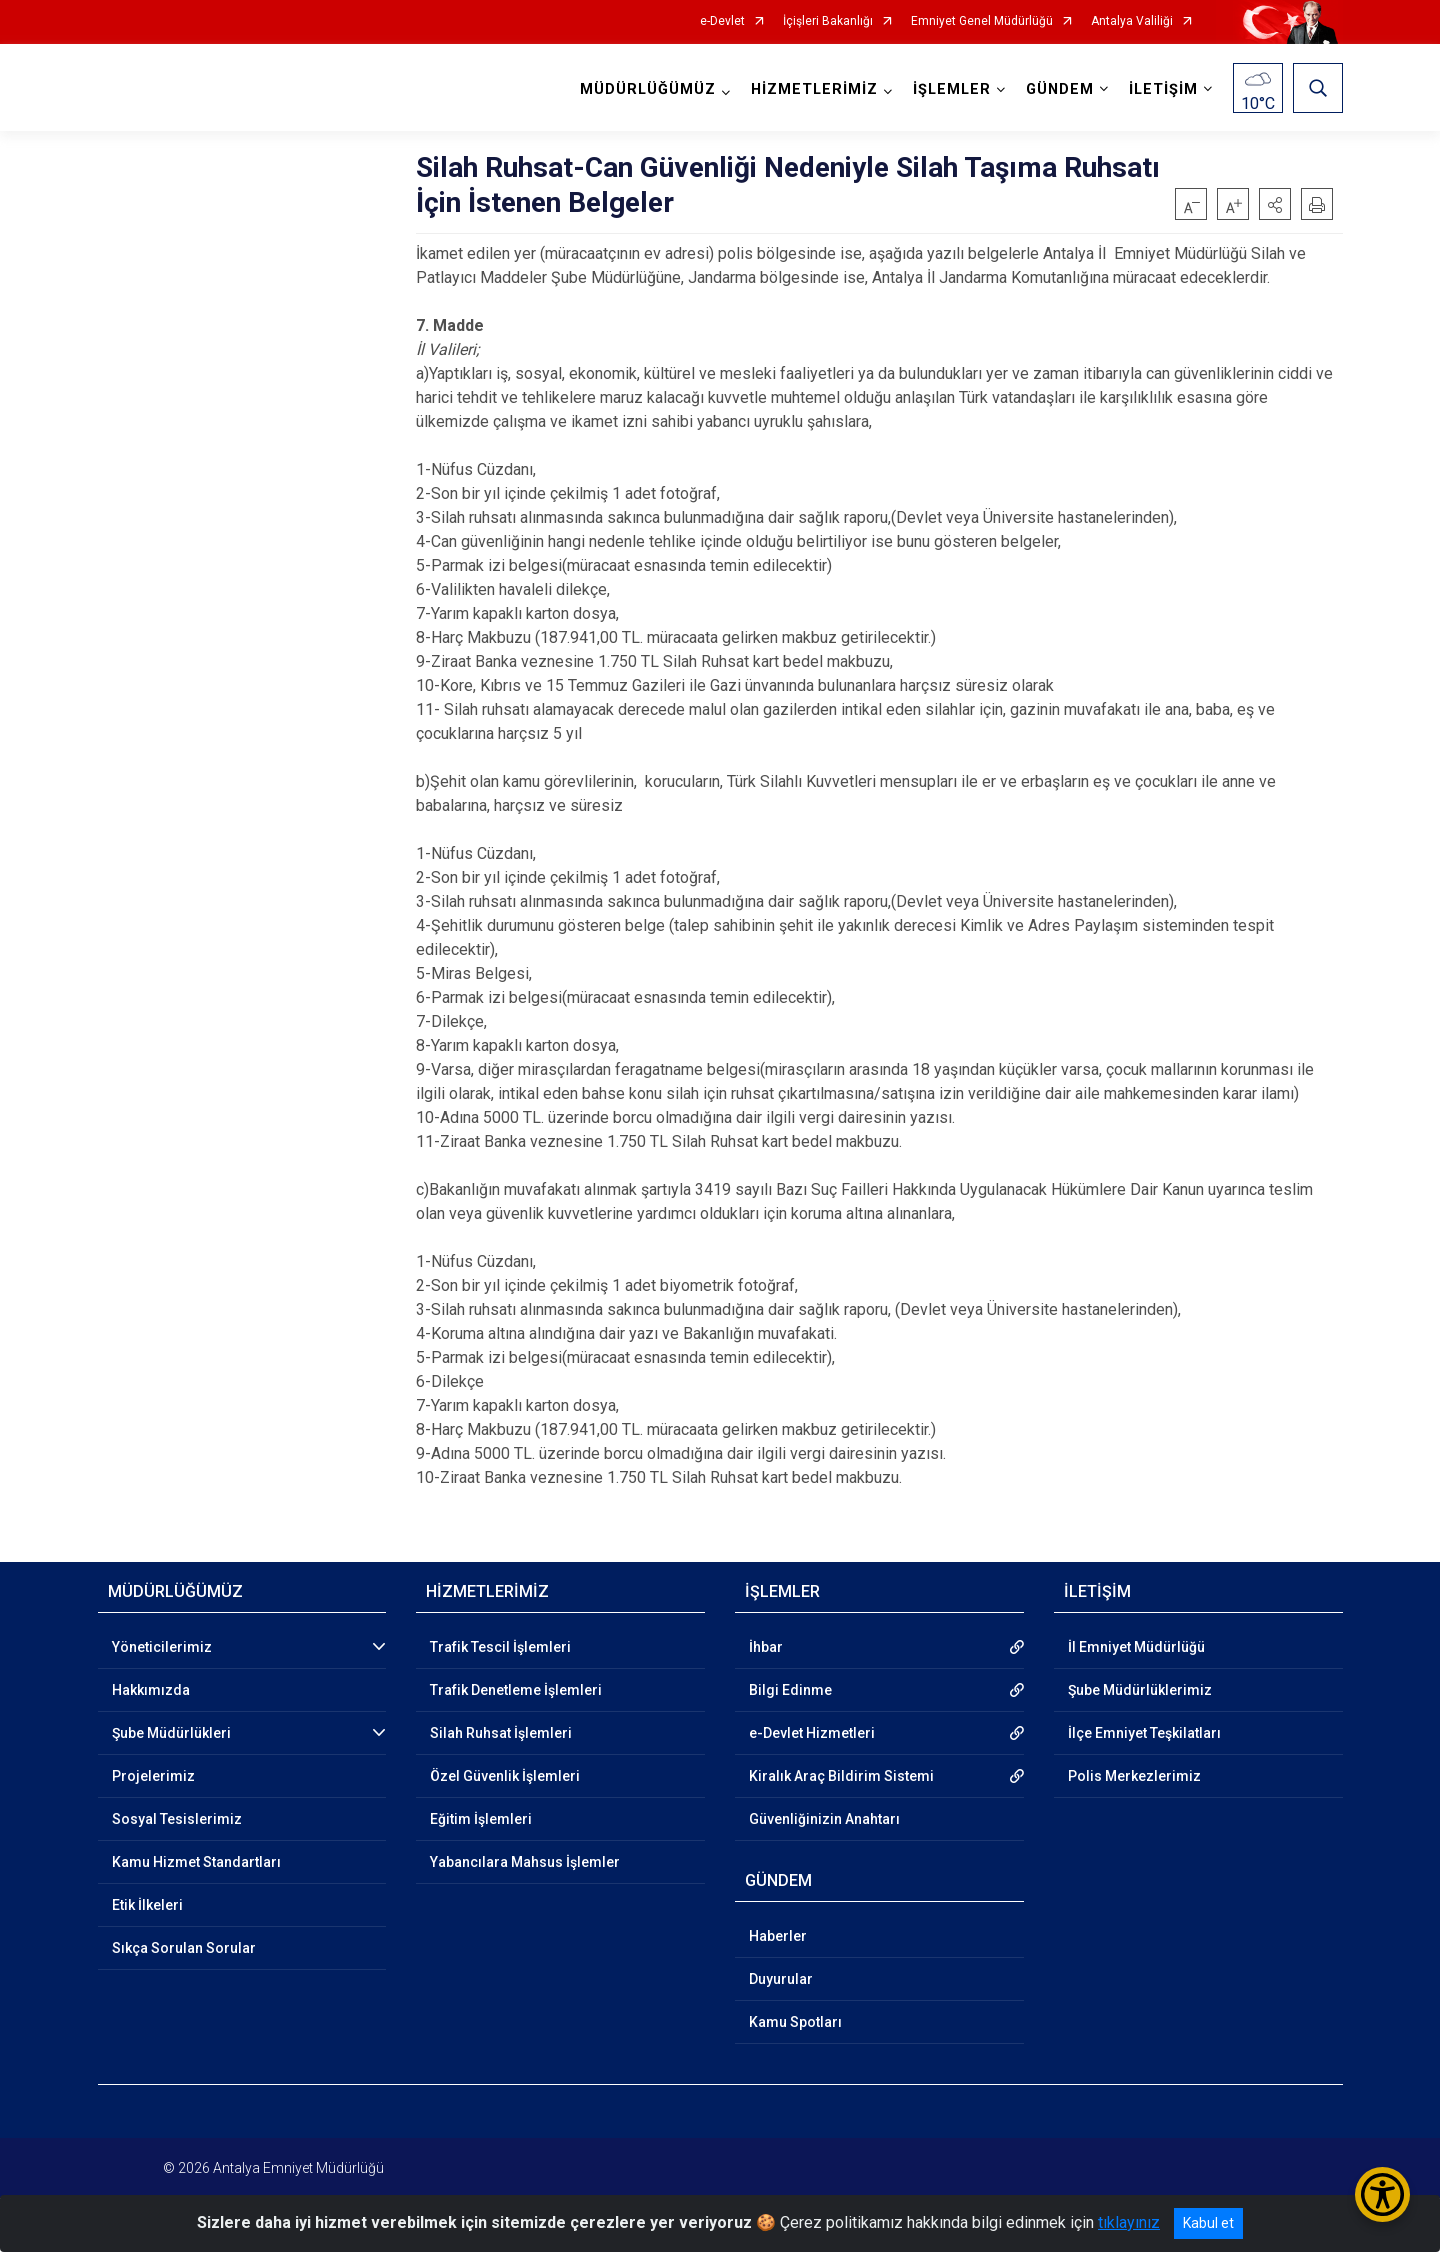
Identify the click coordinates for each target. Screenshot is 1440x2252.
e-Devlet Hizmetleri (812, 1733)
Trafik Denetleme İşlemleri (516, 1690)
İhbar (766, 1647)
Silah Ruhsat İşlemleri (501, 1733)
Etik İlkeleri (147, 1905)
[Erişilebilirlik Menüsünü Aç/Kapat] (1382, 2194)
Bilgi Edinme (790, 1690)
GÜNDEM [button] (1060, 89)
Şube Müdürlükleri (171, 1733)
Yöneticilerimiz (162, 1647)
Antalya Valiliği (1132, 21)
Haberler (778, 1936)
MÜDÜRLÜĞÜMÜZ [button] (648, 89)
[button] (1275, 204)
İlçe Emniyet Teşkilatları (1144, 1733)
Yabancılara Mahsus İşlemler (525, 1862)
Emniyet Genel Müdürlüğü (982, 21)
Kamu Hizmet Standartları (196, 1862)
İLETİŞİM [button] (1163, 89)
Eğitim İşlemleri (481, 1819)
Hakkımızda (151, 1690)
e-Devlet (722, 21)
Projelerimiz (153, 1776)
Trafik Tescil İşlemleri (500, 1647)
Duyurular (781, 1979)
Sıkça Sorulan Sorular (184, 1948)
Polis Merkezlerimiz (1134, 1776)
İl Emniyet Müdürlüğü (1136, 1647)
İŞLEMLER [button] (952, 89)
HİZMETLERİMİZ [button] (814, 89)
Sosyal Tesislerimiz (177, 1819)
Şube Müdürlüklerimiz (1140, 1690)
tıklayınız (1129, 2222)
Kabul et (1208, 2223)
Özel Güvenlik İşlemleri (505, 1776)
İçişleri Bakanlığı (828, 21)
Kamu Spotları (795, 2022)
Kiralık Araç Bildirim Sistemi (841, 1776)
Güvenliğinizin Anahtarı (824, 1819)
